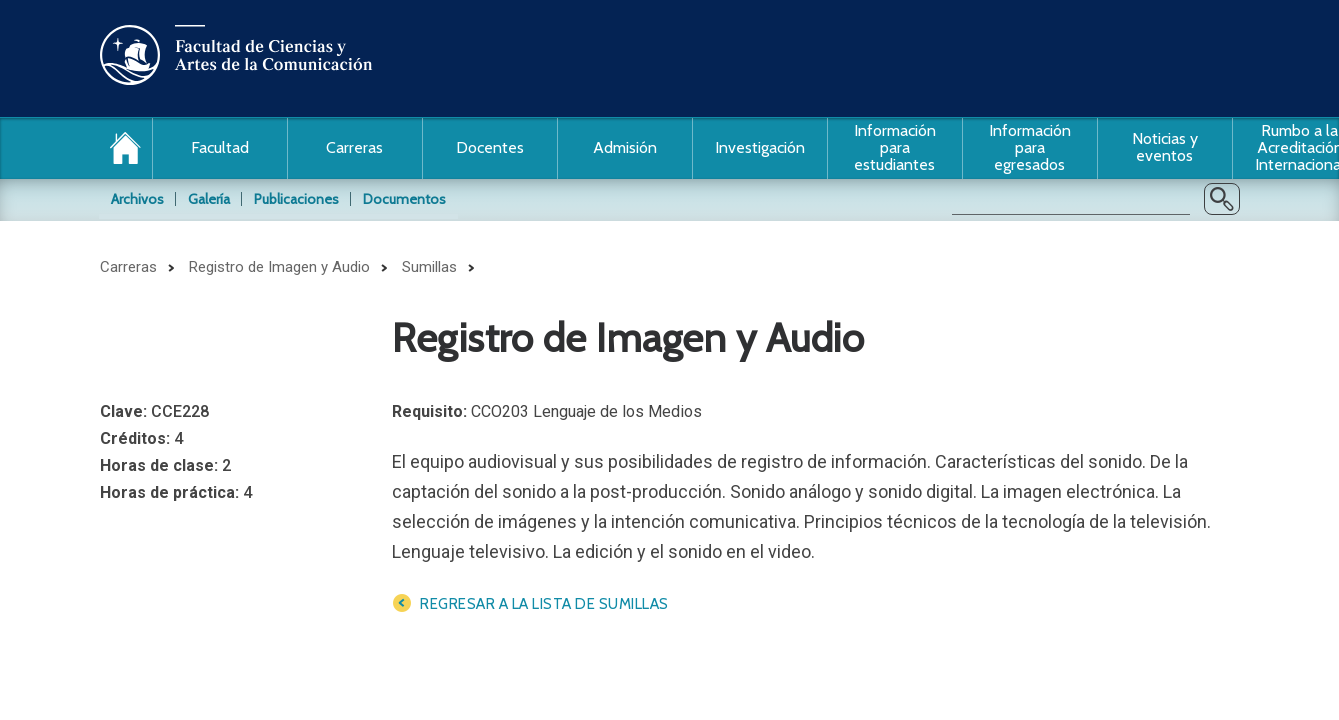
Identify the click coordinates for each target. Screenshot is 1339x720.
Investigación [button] (760, 147)
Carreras (128, 267)
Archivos (137, 199)
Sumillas (429, 267)
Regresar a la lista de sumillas (544, 604)
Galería (209, 199)
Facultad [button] (220, 147)
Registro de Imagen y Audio (279, 267)
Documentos (404, 199)
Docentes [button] (490, 147)
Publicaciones (296, 199)
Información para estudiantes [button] (895, 147)
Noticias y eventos (1165, 147)
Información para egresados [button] (1030, 147)
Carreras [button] (354, 147)
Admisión (625, 147)
